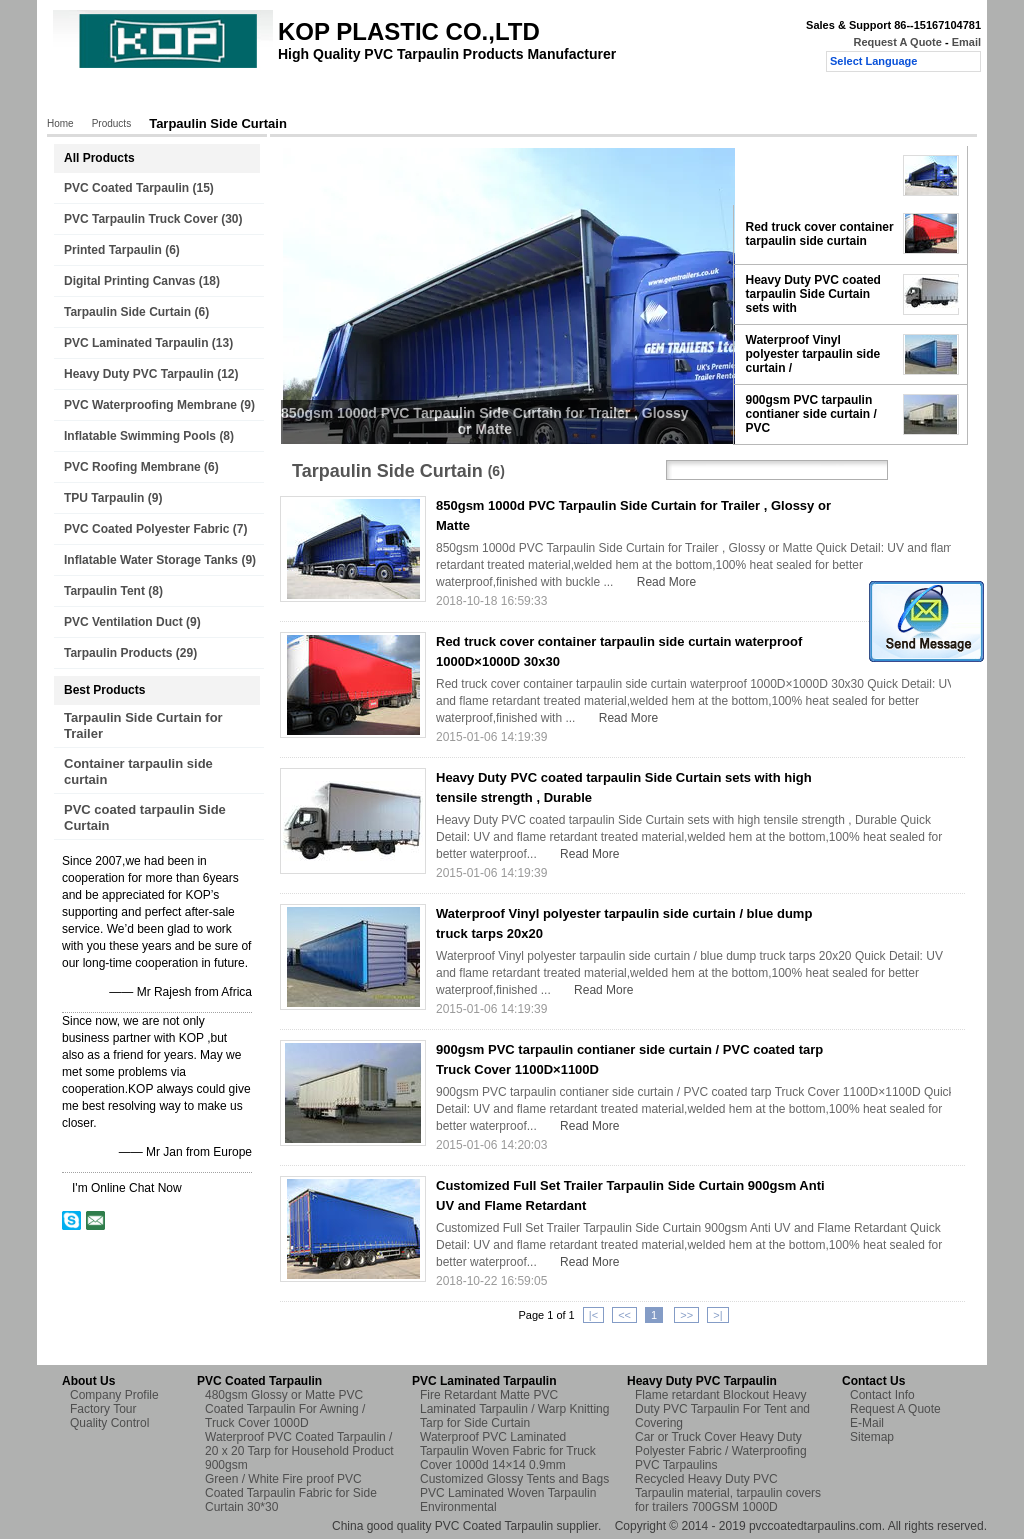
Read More (666, 582)
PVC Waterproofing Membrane (150, 405)
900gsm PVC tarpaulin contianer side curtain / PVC (811, 414)
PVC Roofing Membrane (132, 467)
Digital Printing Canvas (129, 281)
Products (156, 97)
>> (686, 1315)
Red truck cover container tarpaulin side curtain (820, 234)
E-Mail (867, 1423)
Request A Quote (897, 42)
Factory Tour (323, 97)
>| (717, 1315)
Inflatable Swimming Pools (140, 436)
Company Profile (114, 1395)
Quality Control (425, 97)
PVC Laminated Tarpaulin (136, 343)
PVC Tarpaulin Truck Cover (141, 219)
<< (624, 1315)
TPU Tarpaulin (104, 498)
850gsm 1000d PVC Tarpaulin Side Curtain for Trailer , (819, 175)
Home (87, 97)
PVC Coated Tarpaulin (126, 188)
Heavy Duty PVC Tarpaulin (139, 374)
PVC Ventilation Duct (123, 622)
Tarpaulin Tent (104, 591)
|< (593, 1315)
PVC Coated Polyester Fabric (146, 529)
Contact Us (525, 97)
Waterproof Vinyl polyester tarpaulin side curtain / (813, 354)
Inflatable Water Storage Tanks (151, 560)
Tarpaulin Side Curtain (127, 312)
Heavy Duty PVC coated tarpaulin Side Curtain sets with (813, 294)
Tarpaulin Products (118, 653)
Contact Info (882, 1395)
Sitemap (872, 1437)
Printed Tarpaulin (113, 250)
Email (966, 42)
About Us (234, 97)
